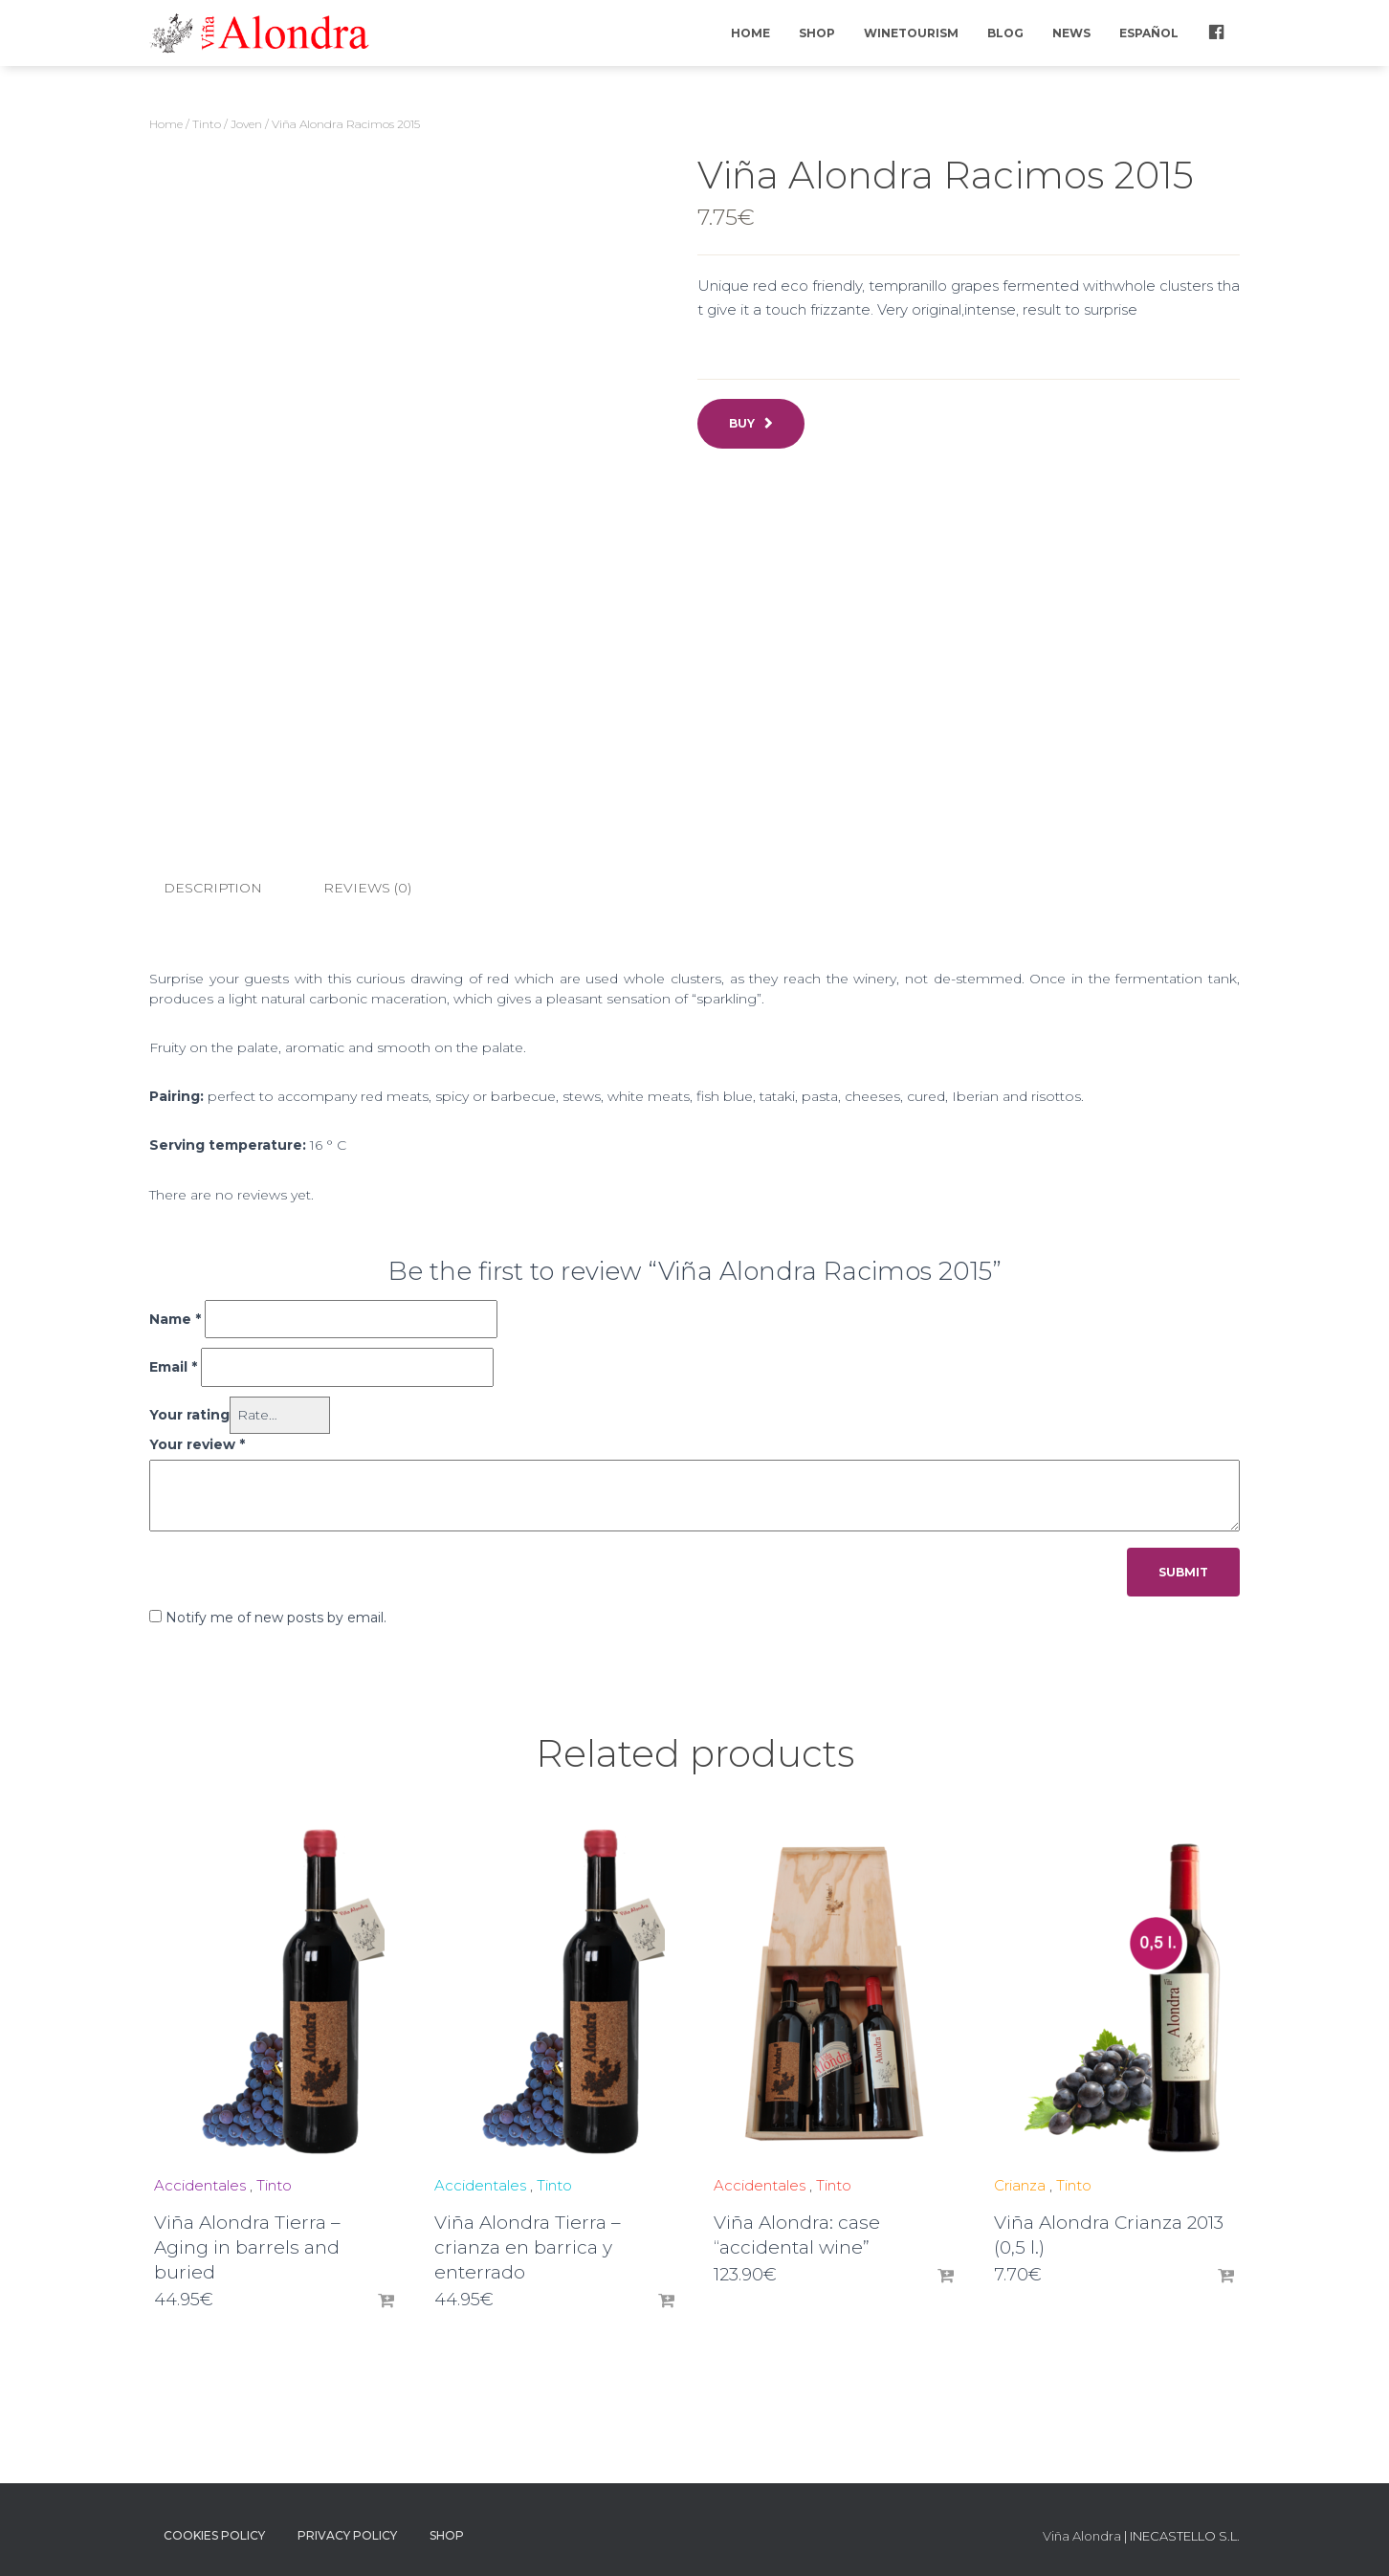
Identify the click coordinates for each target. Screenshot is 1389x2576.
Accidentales (200, 2185)
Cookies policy (214, 2534)
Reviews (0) (367, 887)
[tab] (227, 889)
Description (213, 887)
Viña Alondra (1082, 2535)
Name (175, 1318)
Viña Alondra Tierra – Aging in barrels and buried (247, 2247)
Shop (817, 33)
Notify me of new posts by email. (275, 1616)
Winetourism (911, 33)
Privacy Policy (347, 2534)
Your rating (189, 1413)
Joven (246, 124)
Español (1149, 33)
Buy (742, 423)
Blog (1005, 33)
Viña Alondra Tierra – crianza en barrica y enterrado (527, 2247)
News (1071, 33)
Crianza (1020, 2185)
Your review (197, 1443)
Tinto (206, 124)
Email (173, 1367)
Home (750, 33)
